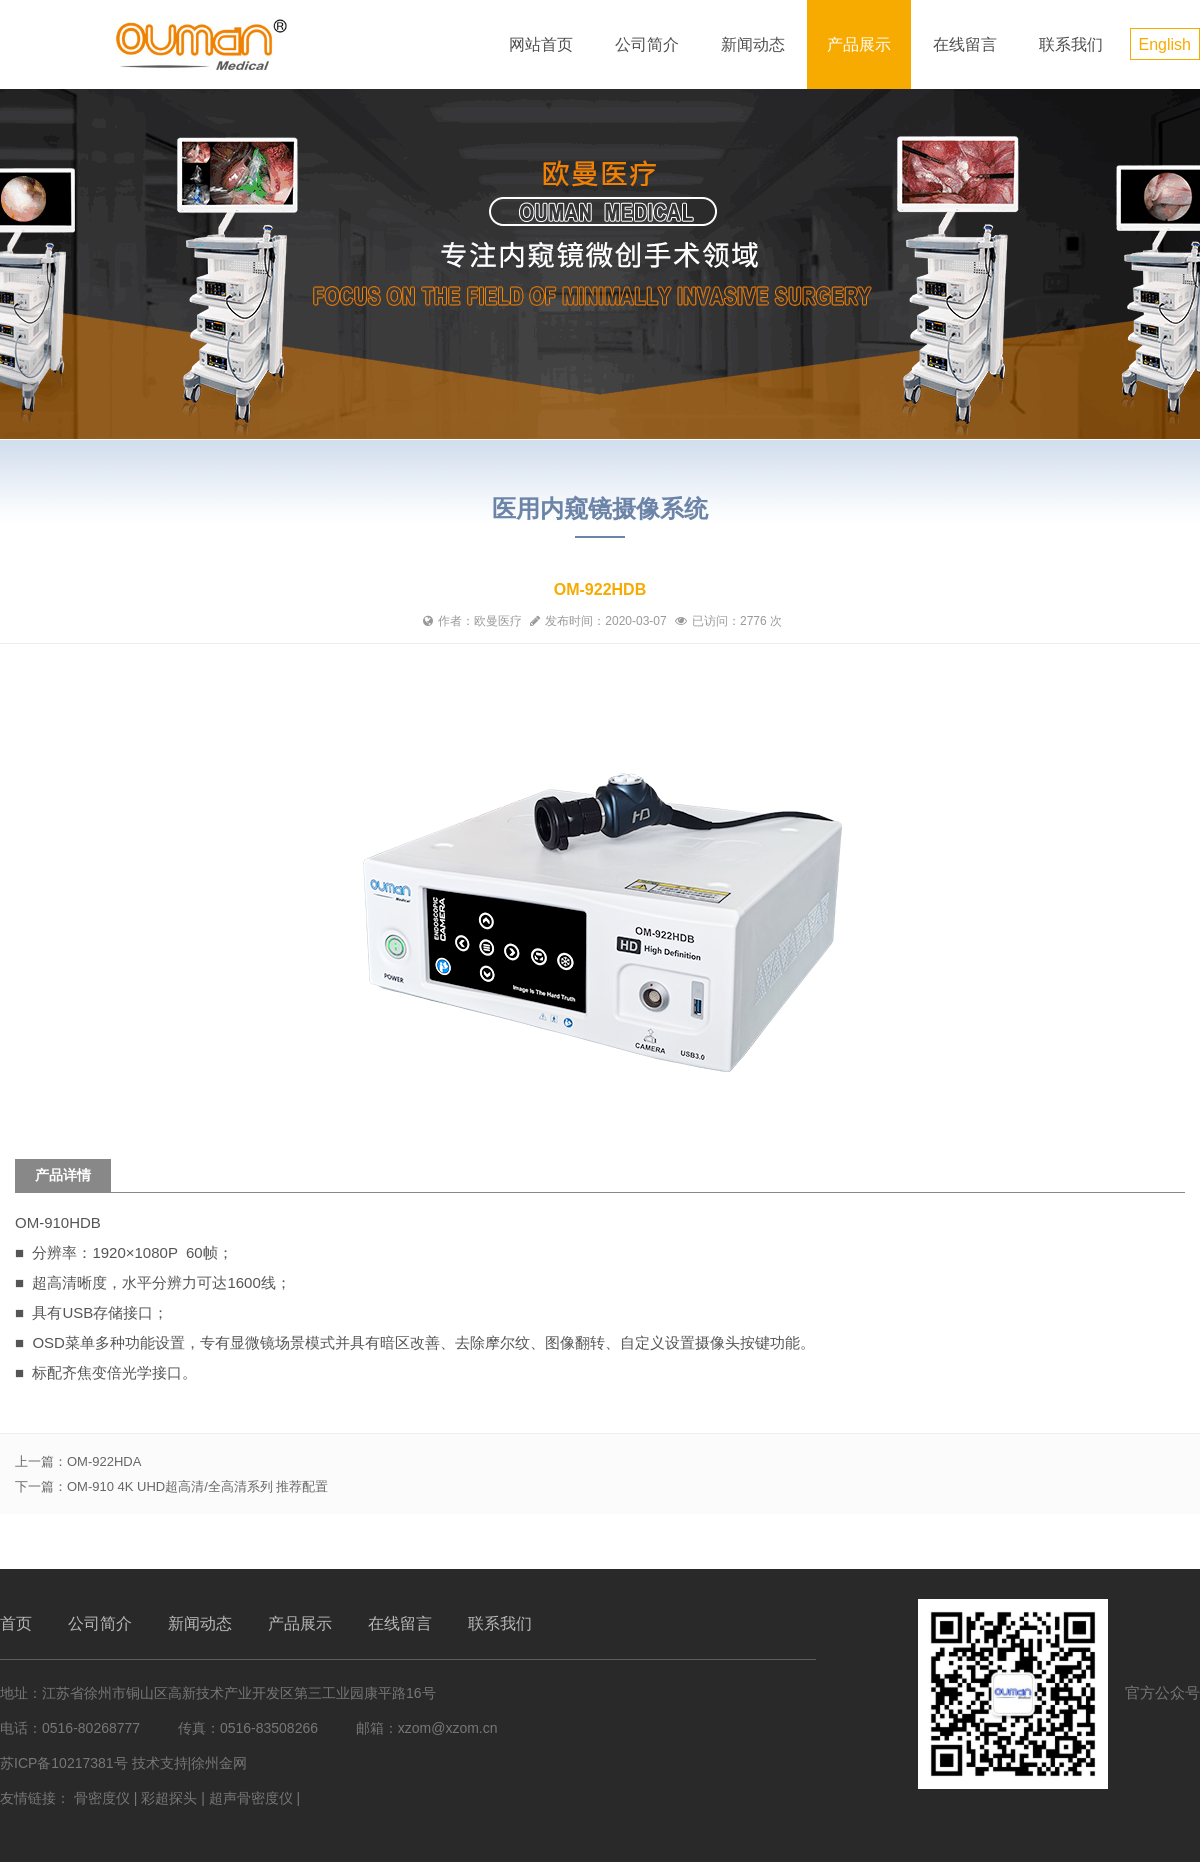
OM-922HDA (104, 1461)
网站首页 (541, 44)
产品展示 (859, 44)
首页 (16, 1623)
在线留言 (965, 44)
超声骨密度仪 (251, 1798)
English (1165, 44)
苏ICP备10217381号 (64, 1763)
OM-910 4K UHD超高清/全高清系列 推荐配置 (197, 1486)
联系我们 (1071, 44)
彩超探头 (169, 1798)
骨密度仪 (102, 1798)
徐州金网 (219, 1763)
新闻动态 (753, 44)
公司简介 (647, 44)
